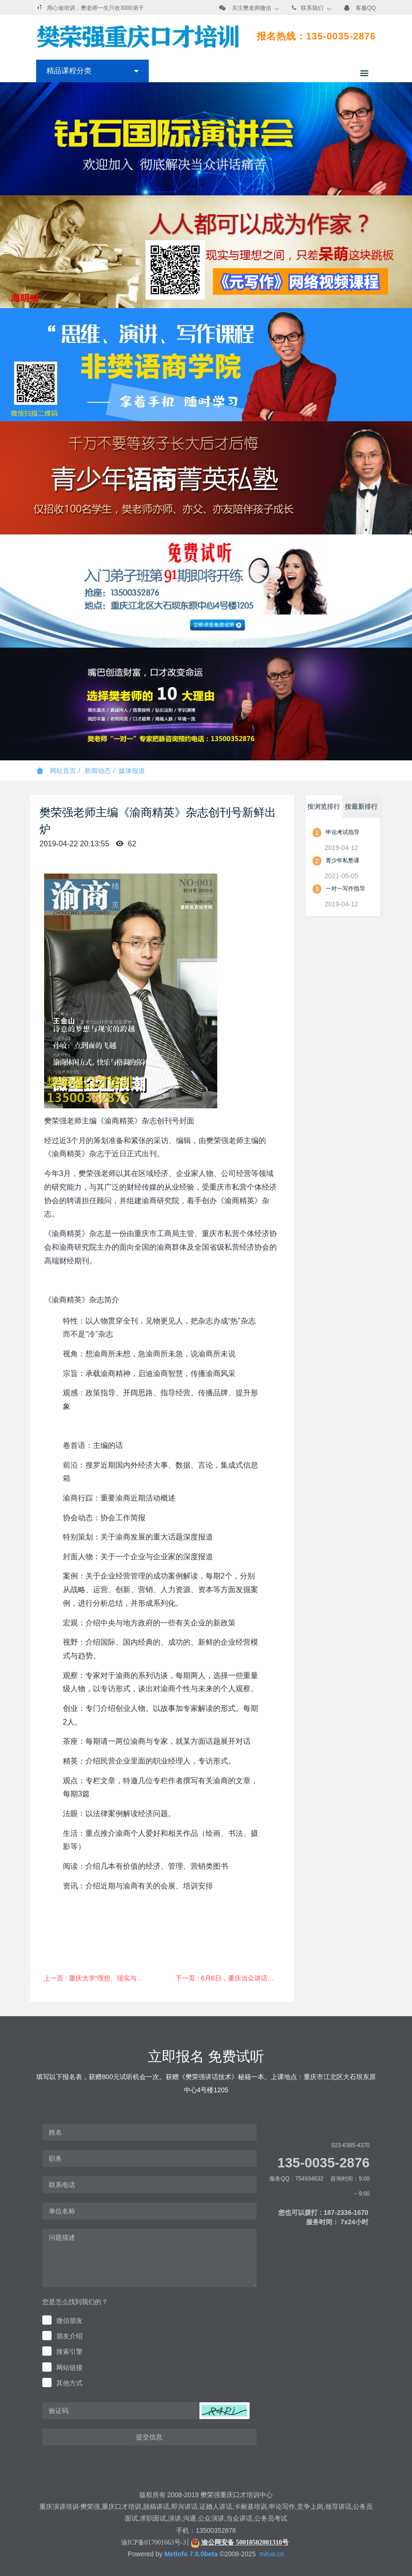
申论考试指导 (342, 832)
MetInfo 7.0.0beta (191, 2554)
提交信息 (149, 2437)
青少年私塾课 (342, 860)
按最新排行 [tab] (361, 806)
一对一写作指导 (345, 888)
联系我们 (312, 8)
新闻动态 (97, 770)
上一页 (100, 1978)
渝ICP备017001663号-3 (153, 2542)
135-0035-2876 (323, 2162)
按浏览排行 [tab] (323, 806)
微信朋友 (69, 2320)
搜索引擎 (69, 2351)
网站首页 (56, 770)
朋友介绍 (69, 2336)
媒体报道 (132, 770)
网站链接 (69, 2367)
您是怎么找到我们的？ (75, 2301)
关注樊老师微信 (251, 8)
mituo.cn (271, 2554)
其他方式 (69, 2383)
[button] (224, 2410)
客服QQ (366, 8)
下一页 (231, 1978)
